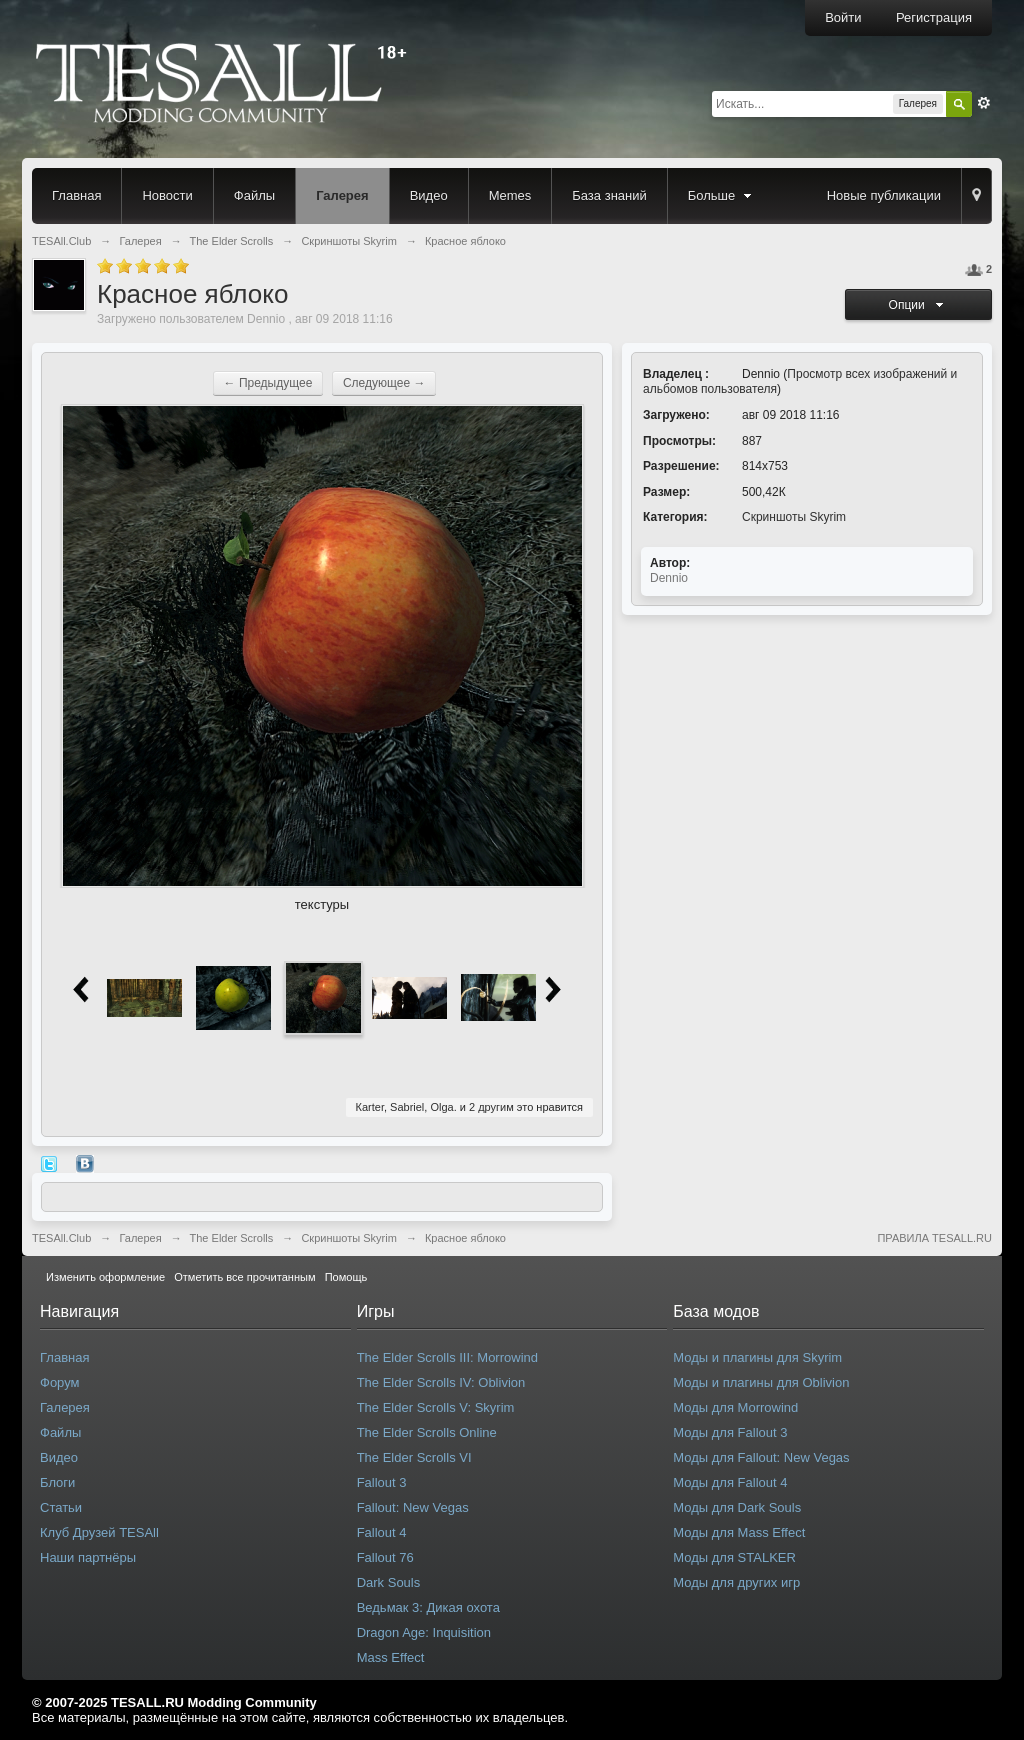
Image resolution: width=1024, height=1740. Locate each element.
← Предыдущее (268, 383)
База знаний (609, 195)
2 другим (491, 1107)
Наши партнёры (88, 1557)
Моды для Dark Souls (737, 1507)
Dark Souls (389, 1582)
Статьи (61, 1507)
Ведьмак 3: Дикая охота (428, 1607)
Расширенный (984, 103)
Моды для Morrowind (735, 1407)
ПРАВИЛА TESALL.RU (934, 1238)
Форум (60, 1382)
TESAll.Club (61, 1238)
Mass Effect (391, 1657)
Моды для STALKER (734, 1557)
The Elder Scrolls (232, 1238)
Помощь (346, 1277)
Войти (843, 17)
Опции (919, 305)
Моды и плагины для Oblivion (761, 1382)
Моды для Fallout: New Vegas (761, 1457)
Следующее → (384, 383)
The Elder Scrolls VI (414, 1457)
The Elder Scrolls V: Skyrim (436, 1407)
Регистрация (934, 17)
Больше (722, 195)
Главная (76, 195)
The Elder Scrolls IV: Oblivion (441, 1382)
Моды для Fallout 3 (730, 1432)
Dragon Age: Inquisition (424, 1632)
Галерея (342, 195)
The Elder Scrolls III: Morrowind (447, 1357)
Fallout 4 (382, 1532)
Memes (510, 195)
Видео (429, 195)
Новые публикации (884, 195)
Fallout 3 (382, 1482)
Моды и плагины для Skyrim (757, 1357)
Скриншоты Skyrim (794, 517)
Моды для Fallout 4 (730, 1482)
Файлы (254, 195)
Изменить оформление (105, 1277)
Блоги (57, 1482)
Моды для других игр (736, 1582)
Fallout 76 (385, 1557)
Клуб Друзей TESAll (99, 1532)
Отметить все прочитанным (244, 1277)
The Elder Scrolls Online (427, 1432)
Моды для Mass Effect (739, 1532)
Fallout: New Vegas (413, 1507)
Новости (167, 195)
